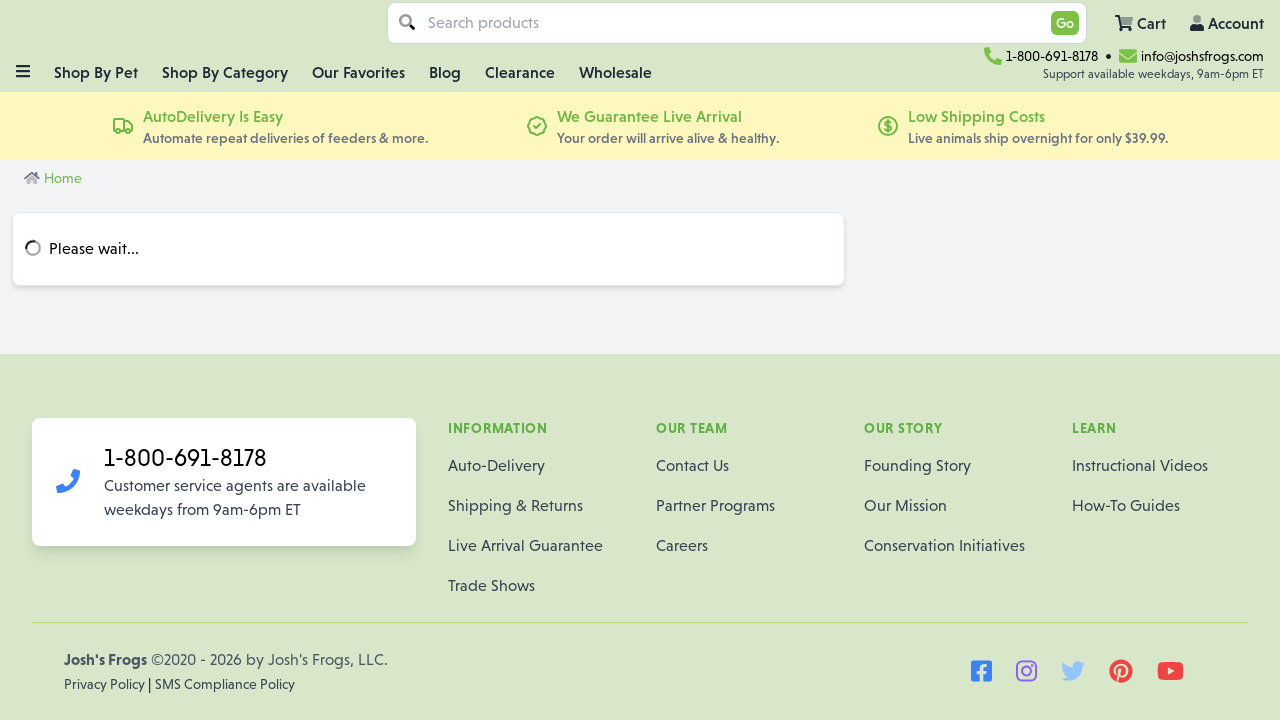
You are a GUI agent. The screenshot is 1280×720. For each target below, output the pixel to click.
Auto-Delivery (496, 465)
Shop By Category (225, 72)
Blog (445, 72)
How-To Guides (1126, 505)
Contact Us (692, 465)
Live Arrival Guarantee (525, 545)
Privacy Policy (106, 684)
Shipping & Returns (515, 505)
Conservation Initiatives (944, 545)
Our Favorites (358, 72)
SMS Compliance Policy (225, 684)
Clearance (520, 72)
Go (1065, 23)
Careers (682, 545)
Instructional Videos (1140, 465)
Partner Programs (715, 505)
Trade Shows (491, 585)
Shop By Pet (96, 72)
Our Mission (905, 505)
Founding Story (917, 465)
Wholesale (615, 72)
